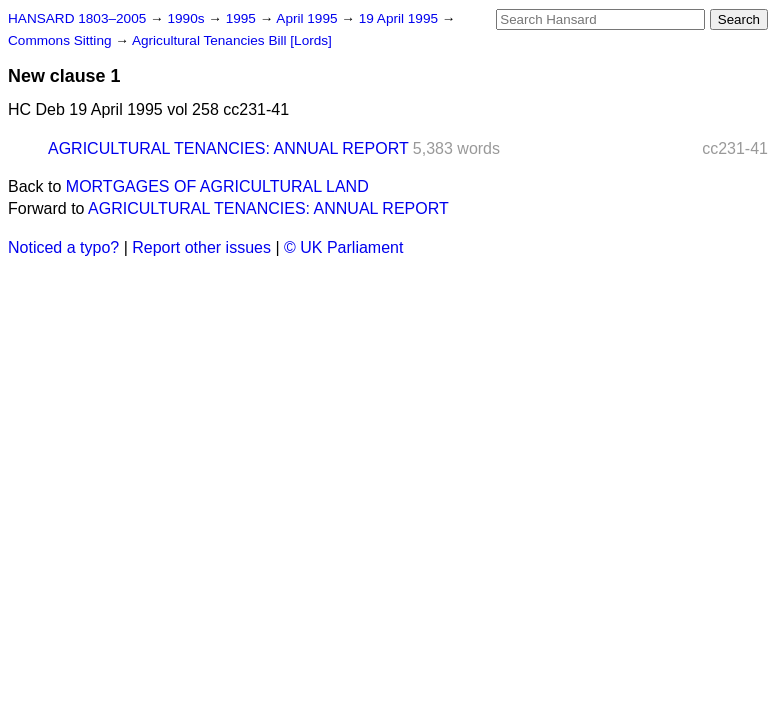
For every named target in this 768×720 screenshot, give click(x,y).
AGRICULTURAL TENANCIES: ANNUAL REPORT (228, 148)
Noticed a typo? (63, 247)
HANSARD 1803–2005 (77, 18)
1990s (187, 18)
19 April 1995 (400, 18)
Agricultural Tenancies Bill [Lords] (232, 40)
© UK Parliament (343, 247)
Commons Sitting (61, 40)
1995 (243, 18)
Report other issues (201, 247)
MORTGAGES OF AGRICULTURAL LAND (217, 186)
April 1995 (308, 18)
